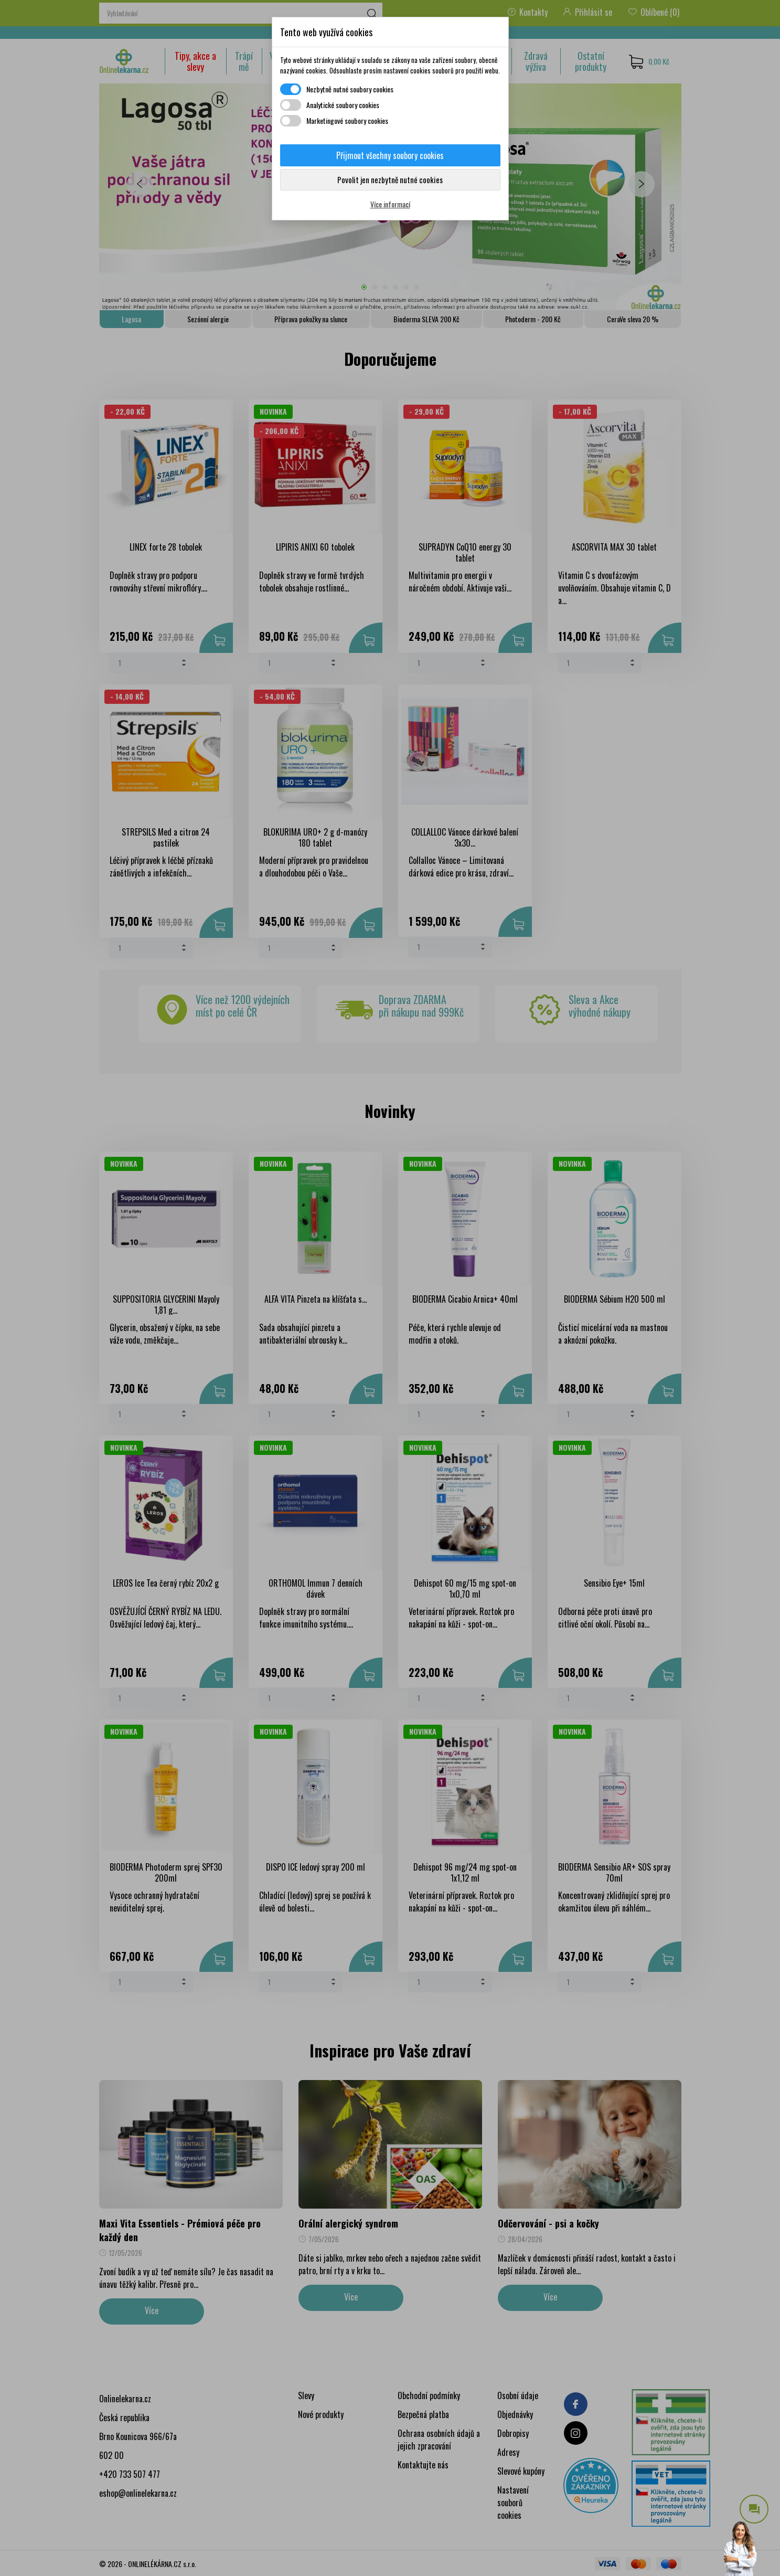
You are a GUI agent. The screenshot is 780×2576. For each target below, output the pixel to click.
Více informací (390, 203)
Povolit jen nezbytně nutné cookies (390, 179)
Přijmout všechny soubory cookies (390, 155)
